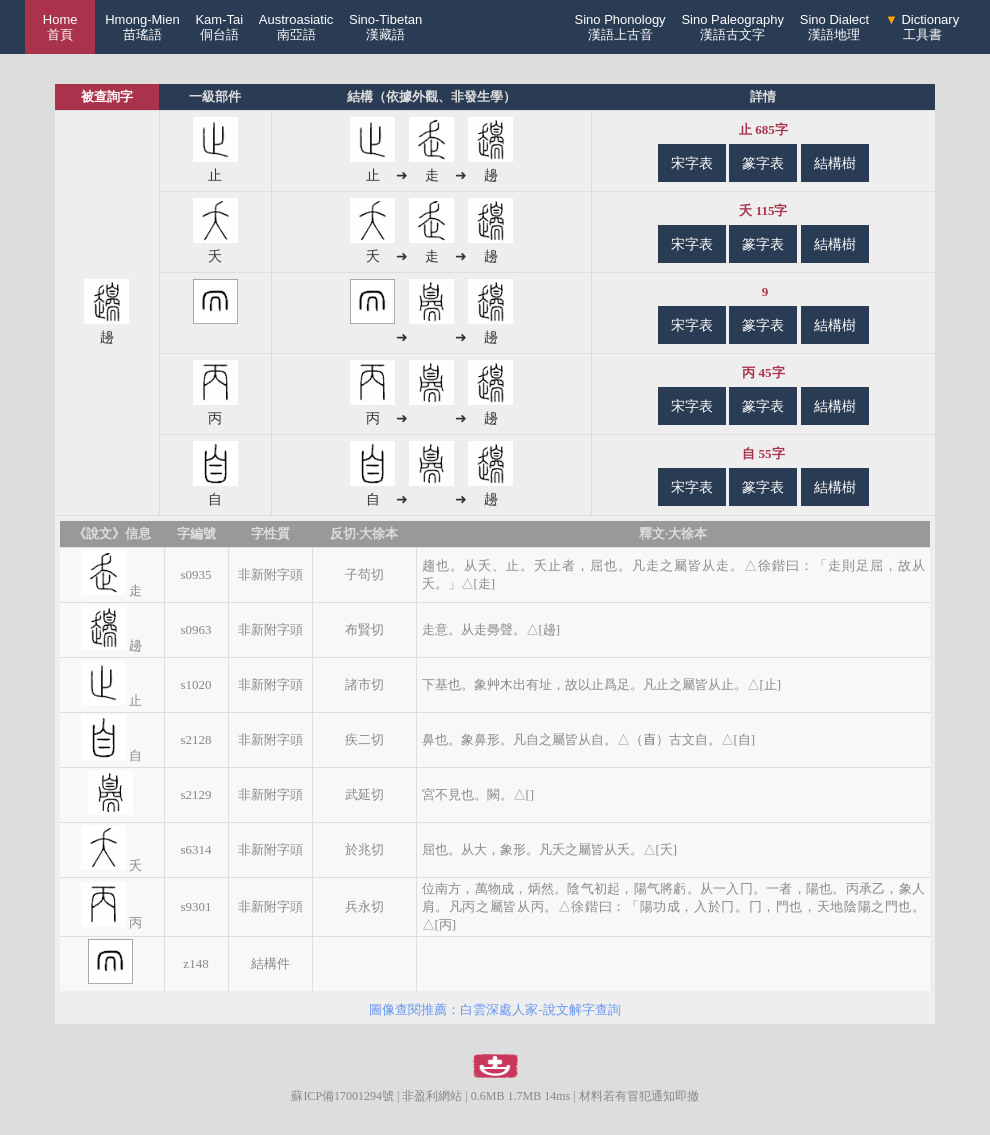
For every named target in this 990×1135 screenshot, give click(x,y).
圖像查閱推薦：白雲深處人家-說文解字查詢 (494, 1009)
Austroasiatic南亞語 (296, 27)
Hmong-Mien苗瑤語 (142, 27)
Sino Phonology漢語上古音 (620, 27)
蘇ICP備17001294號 (342, 1096)
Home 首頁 (60, 27)
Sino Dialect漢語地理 (834, 27)
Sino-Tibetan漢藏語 (385, 27)
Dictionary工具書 (922, 27)
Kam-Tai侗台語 (219, 27)
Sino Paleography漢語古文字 (732, 27)
